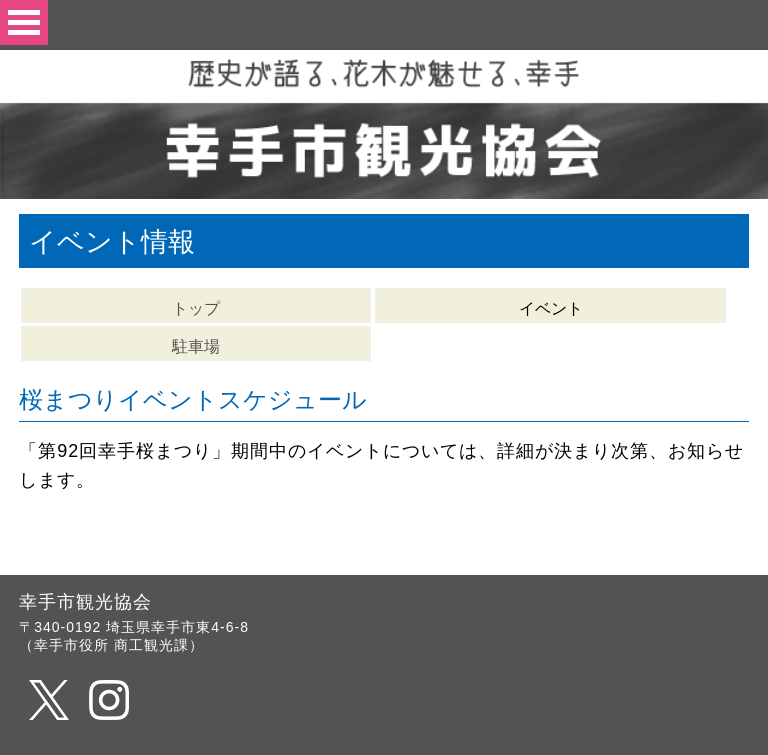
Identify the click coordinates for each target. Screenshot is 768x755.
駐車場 (196, 346)
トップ (196, 308)
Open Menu (24, 22)
